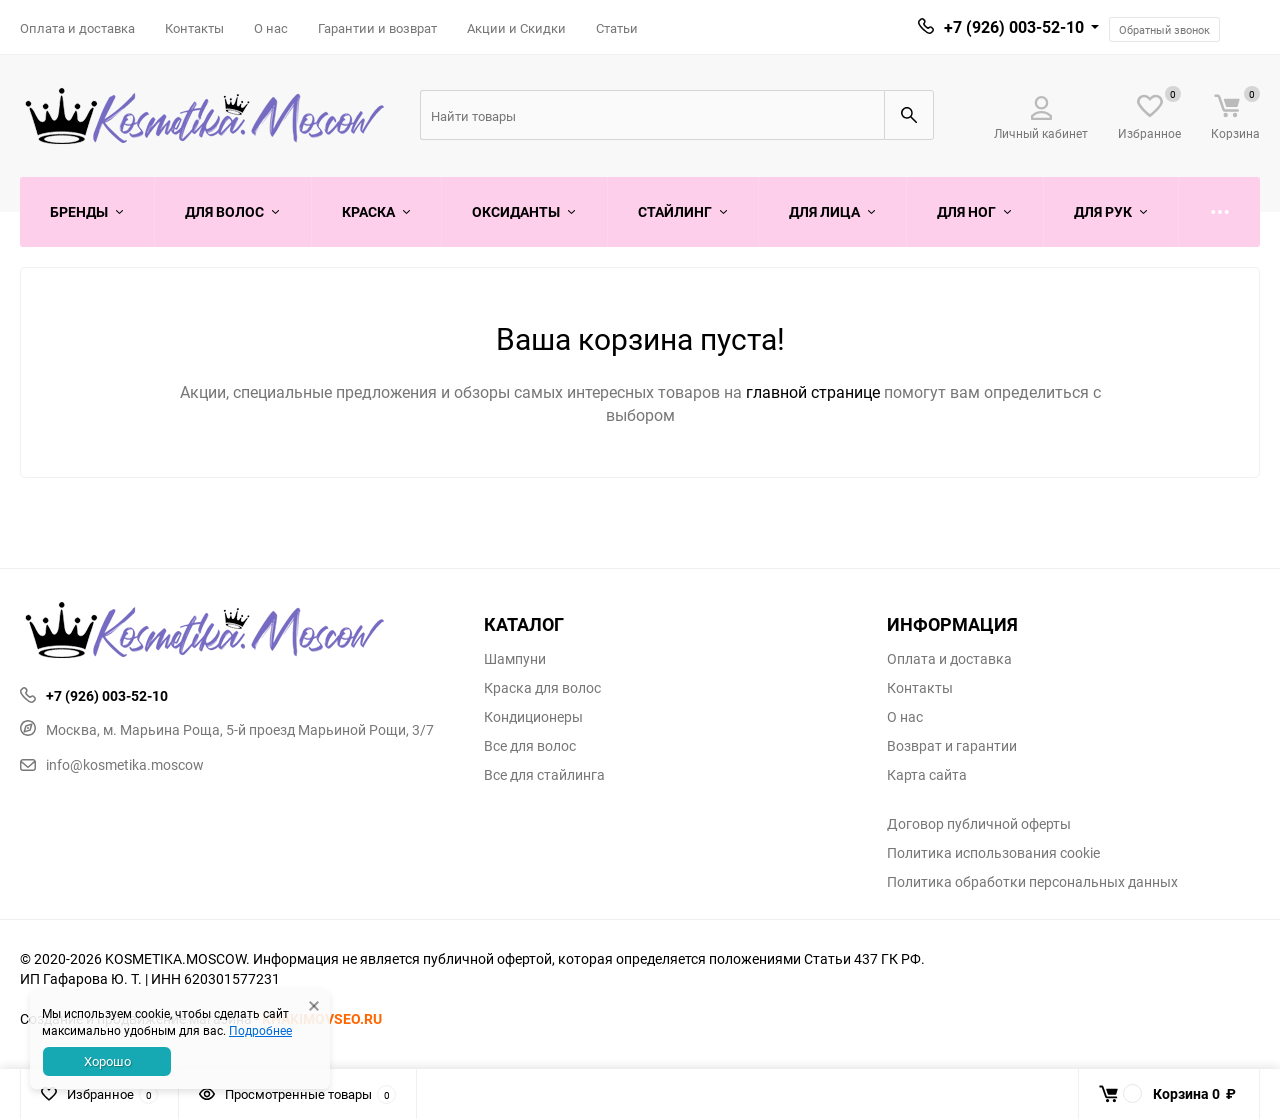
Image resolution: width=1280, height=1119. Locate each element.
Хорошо (107, 1061)
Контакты (194, 28)
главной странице (815, 392)
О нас (271, 28)
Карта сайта (927, 775)
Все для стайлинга (544, 775)
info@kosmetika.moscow (112, 764)
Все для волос (530, 746)
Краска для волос (542, 688)
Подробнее (260, 1030)
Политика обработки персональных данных (1032, 882)
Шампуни (515, 659)
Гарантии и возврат (377, 28)
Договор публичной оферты (979, 824)
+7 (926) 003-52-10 (1014, 27)
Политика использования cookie (993, 853)
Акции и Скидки (516, 28)
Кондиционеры (533, 717)
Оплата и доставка (77, 28)
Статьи (617, 28)
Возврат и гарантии (952, 746)
